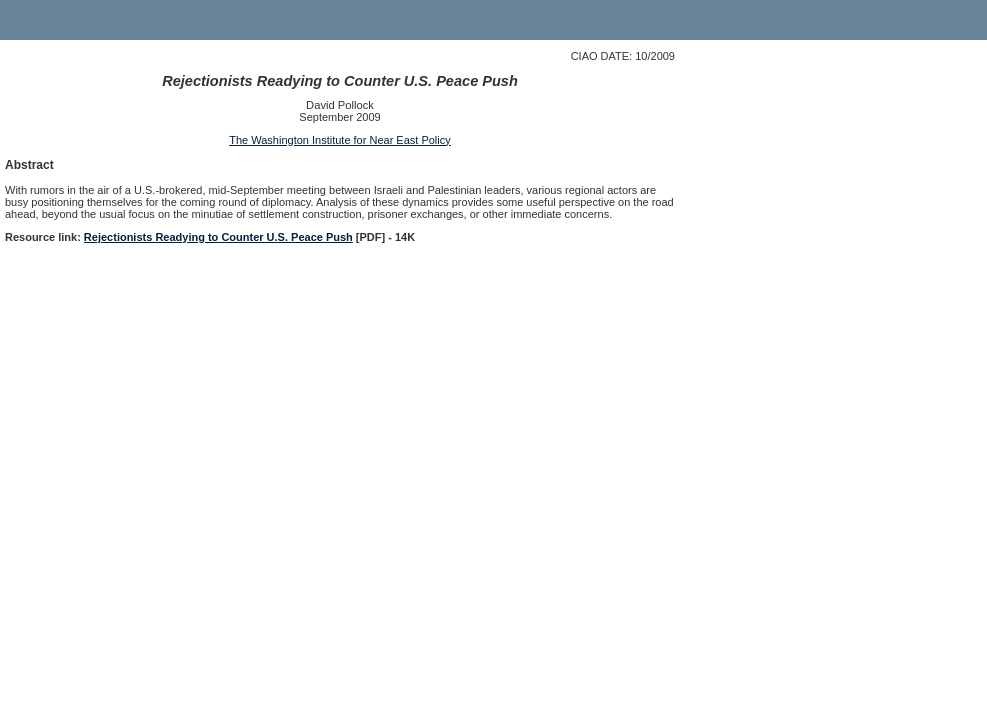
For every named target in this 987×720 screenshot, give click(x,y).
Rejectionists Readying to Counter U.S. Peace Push (218, 237)
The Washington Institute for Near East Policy (340, 140)
